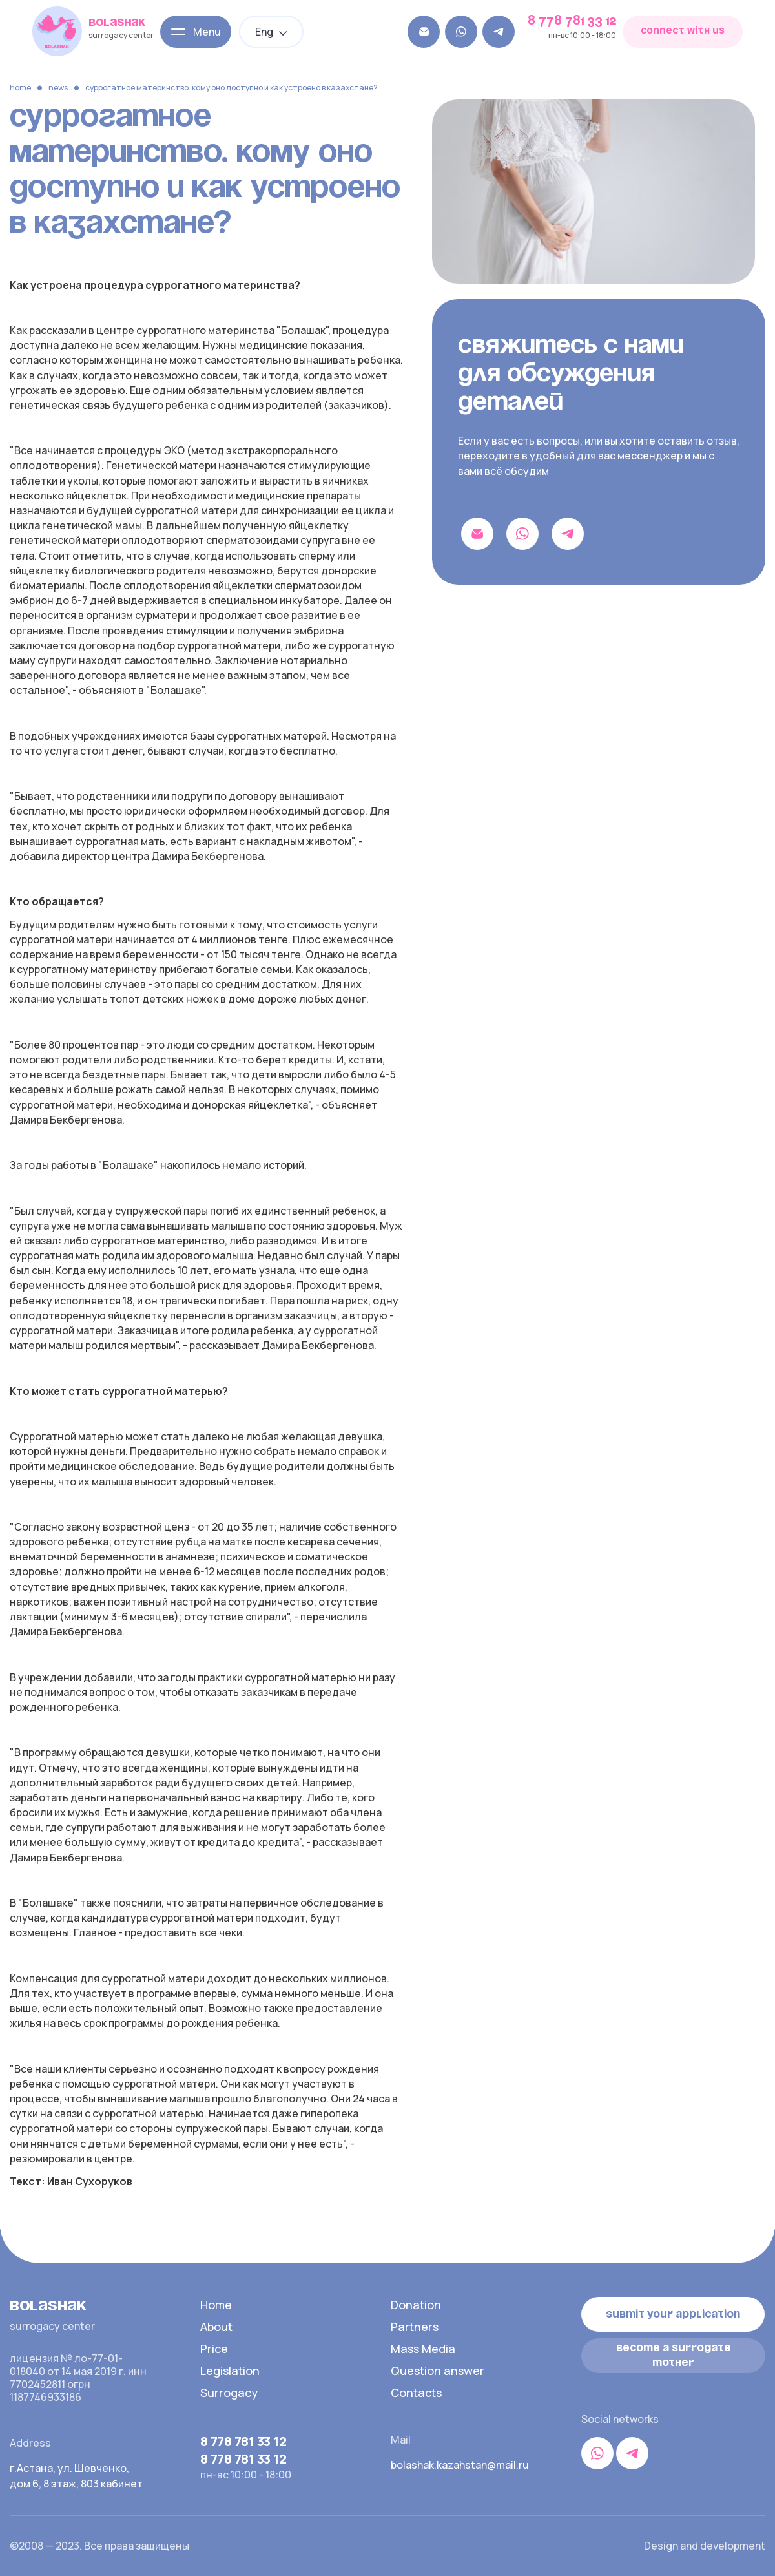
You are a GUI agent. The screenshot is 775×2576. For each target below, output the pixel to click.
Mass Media (423, 2348)
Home (20, 87)
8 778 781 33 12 (572, 21)
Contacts (416, 2392)
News (58, 87)
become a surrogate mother (673, 2355)
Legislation (230, 2370)
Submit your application (673, 2314)
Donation (416, 2304)
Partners (415, 2326)
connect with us (683, 31)
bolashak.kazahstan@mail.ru (458, 2465)
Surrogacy (229, 2392)
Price (214, 2348)
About (216, 2326)
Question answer (437, 2370)
